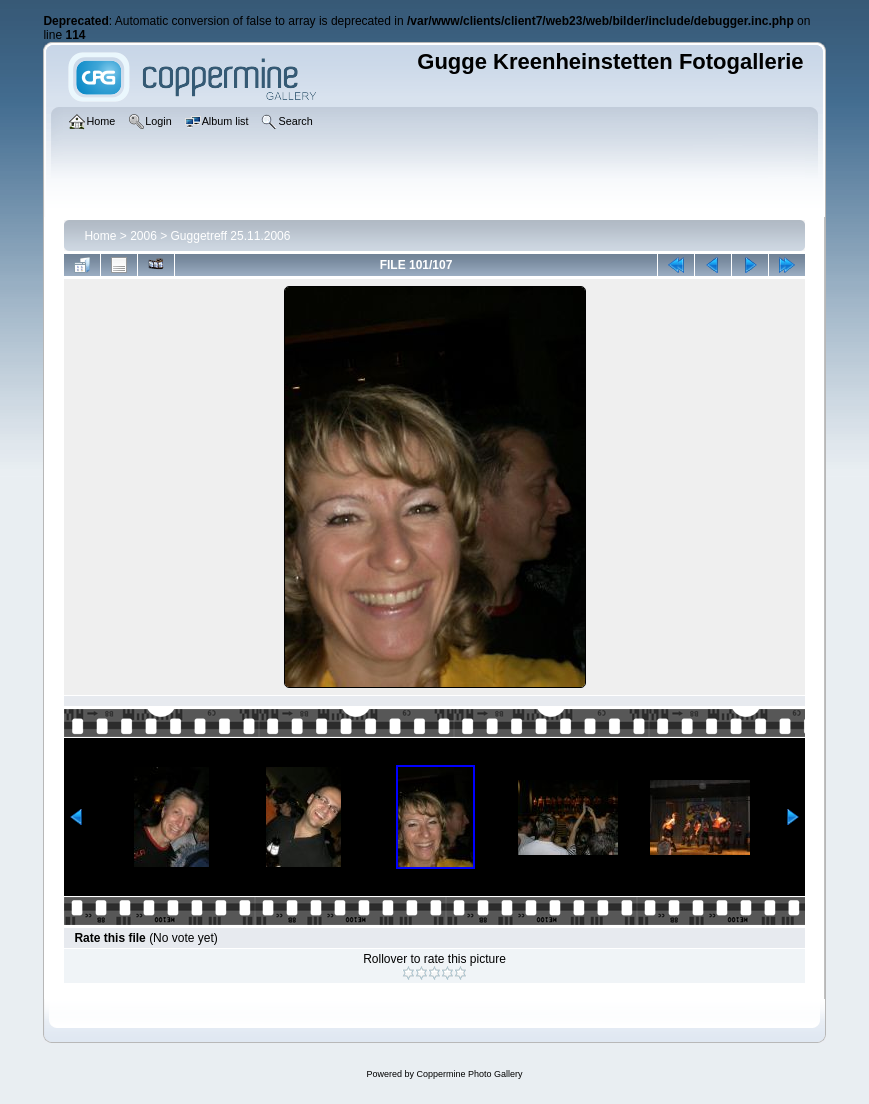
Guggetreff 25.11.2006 (231, 236)
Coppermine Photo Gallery (469, 1074)
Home (100, 236)
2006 (143, 236)
